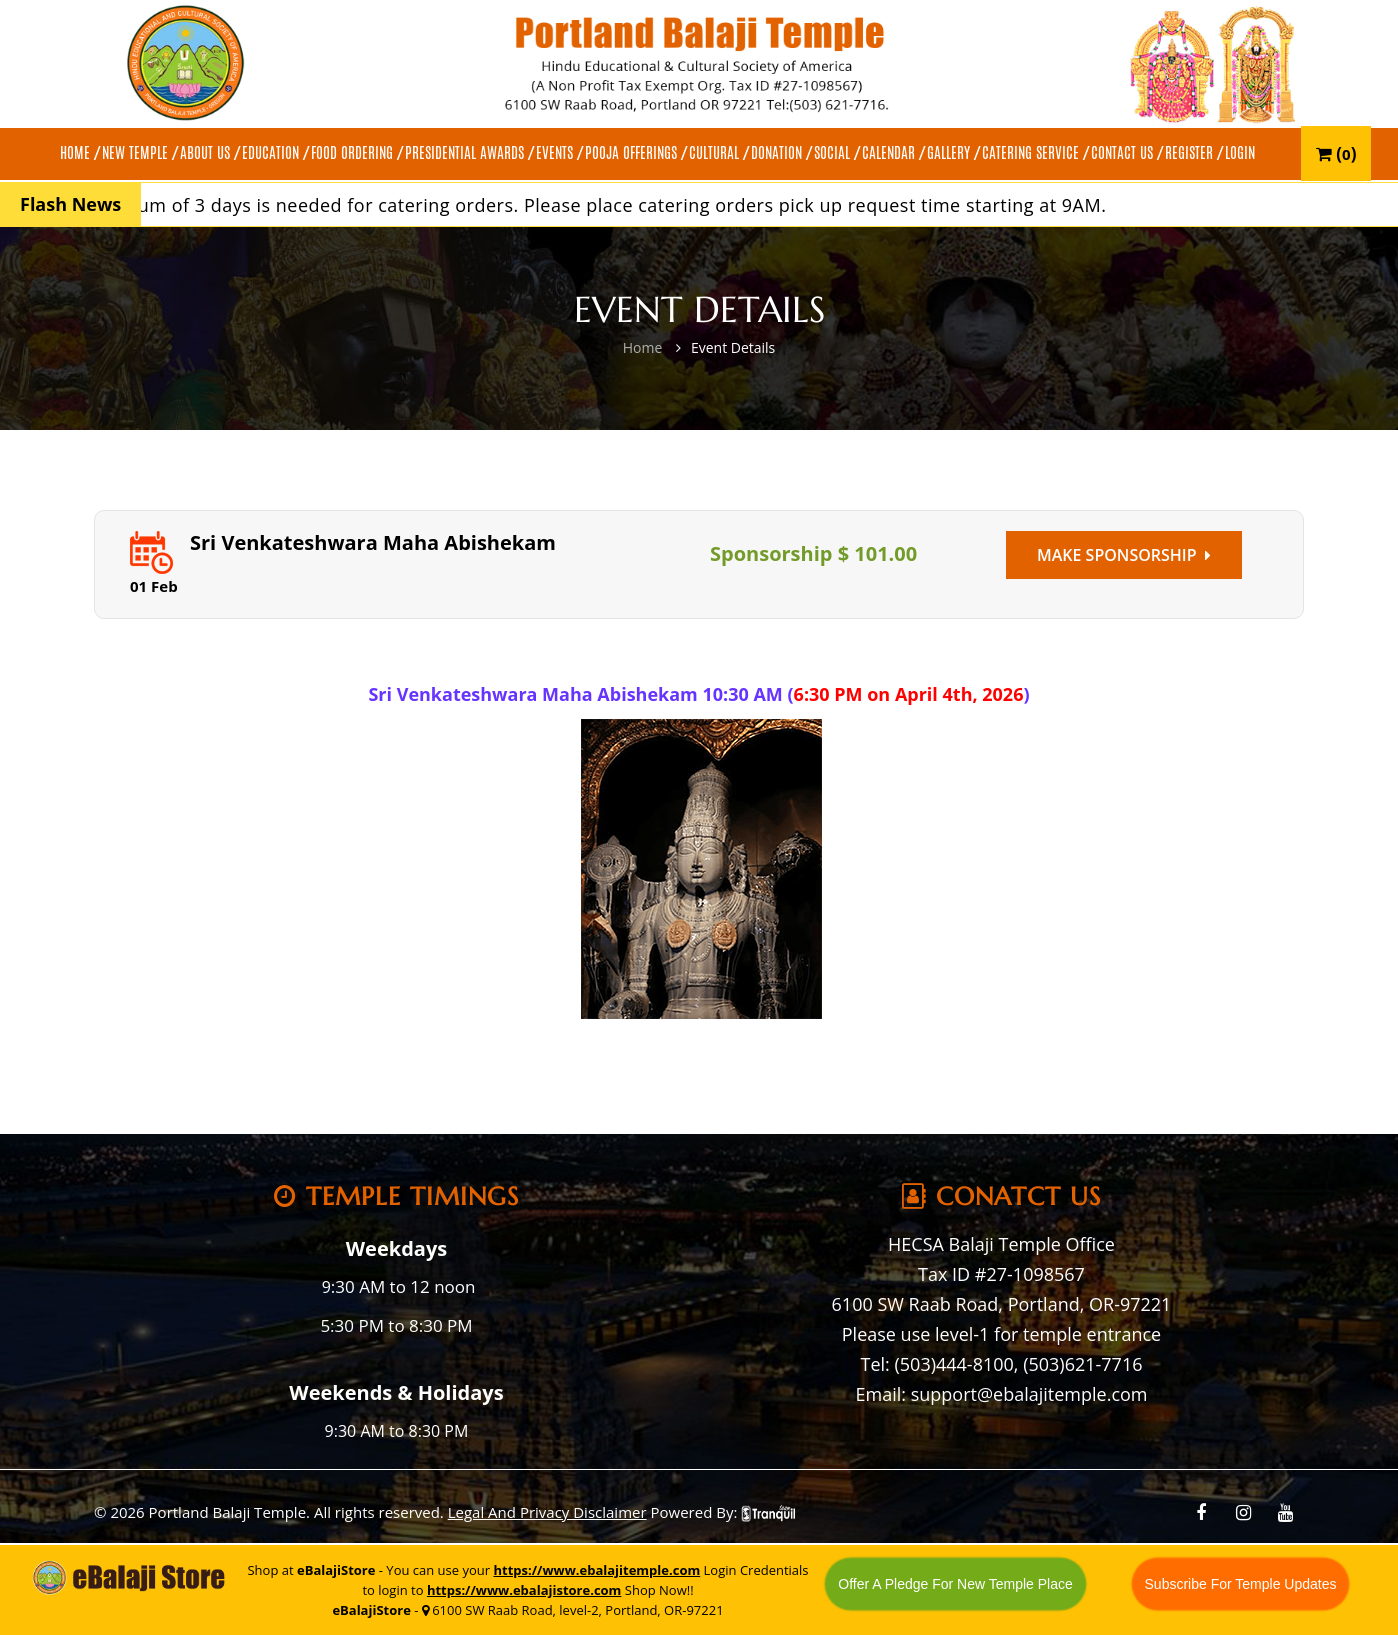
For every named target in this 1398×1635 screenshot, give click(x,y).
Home (643, 347)
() (1336, 153)
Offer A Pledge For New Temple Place (955, 1584)
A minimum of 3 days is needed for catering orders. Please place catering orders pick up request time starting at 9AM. (601, 205)
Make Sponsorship (1124, 555)
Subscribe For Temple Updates (1241, 1584)
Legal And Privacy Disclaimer (547, 1512)
